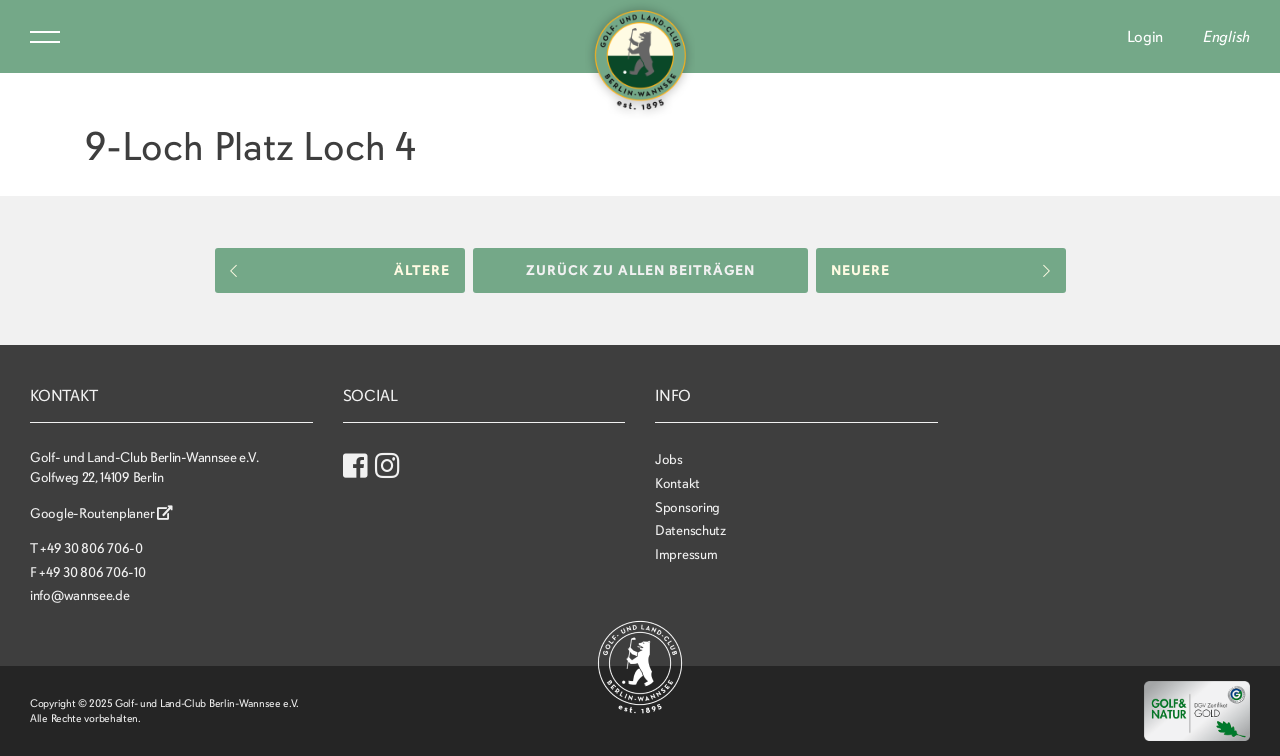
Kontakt (677, 483)
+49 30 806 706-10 (92, 572)
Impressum (686, 554)
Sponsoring (687, 507)
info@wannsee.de (80, 595)
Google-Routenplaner (101, 513)
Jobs (669, 459)
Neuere (941, 270)
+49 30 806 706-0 (91, 548)
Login (1145, 37)
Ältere (340, 270)
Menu (45, 37)
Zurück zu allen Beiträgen (640, 270)
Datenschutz (690, 530)
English (1226, 37)
